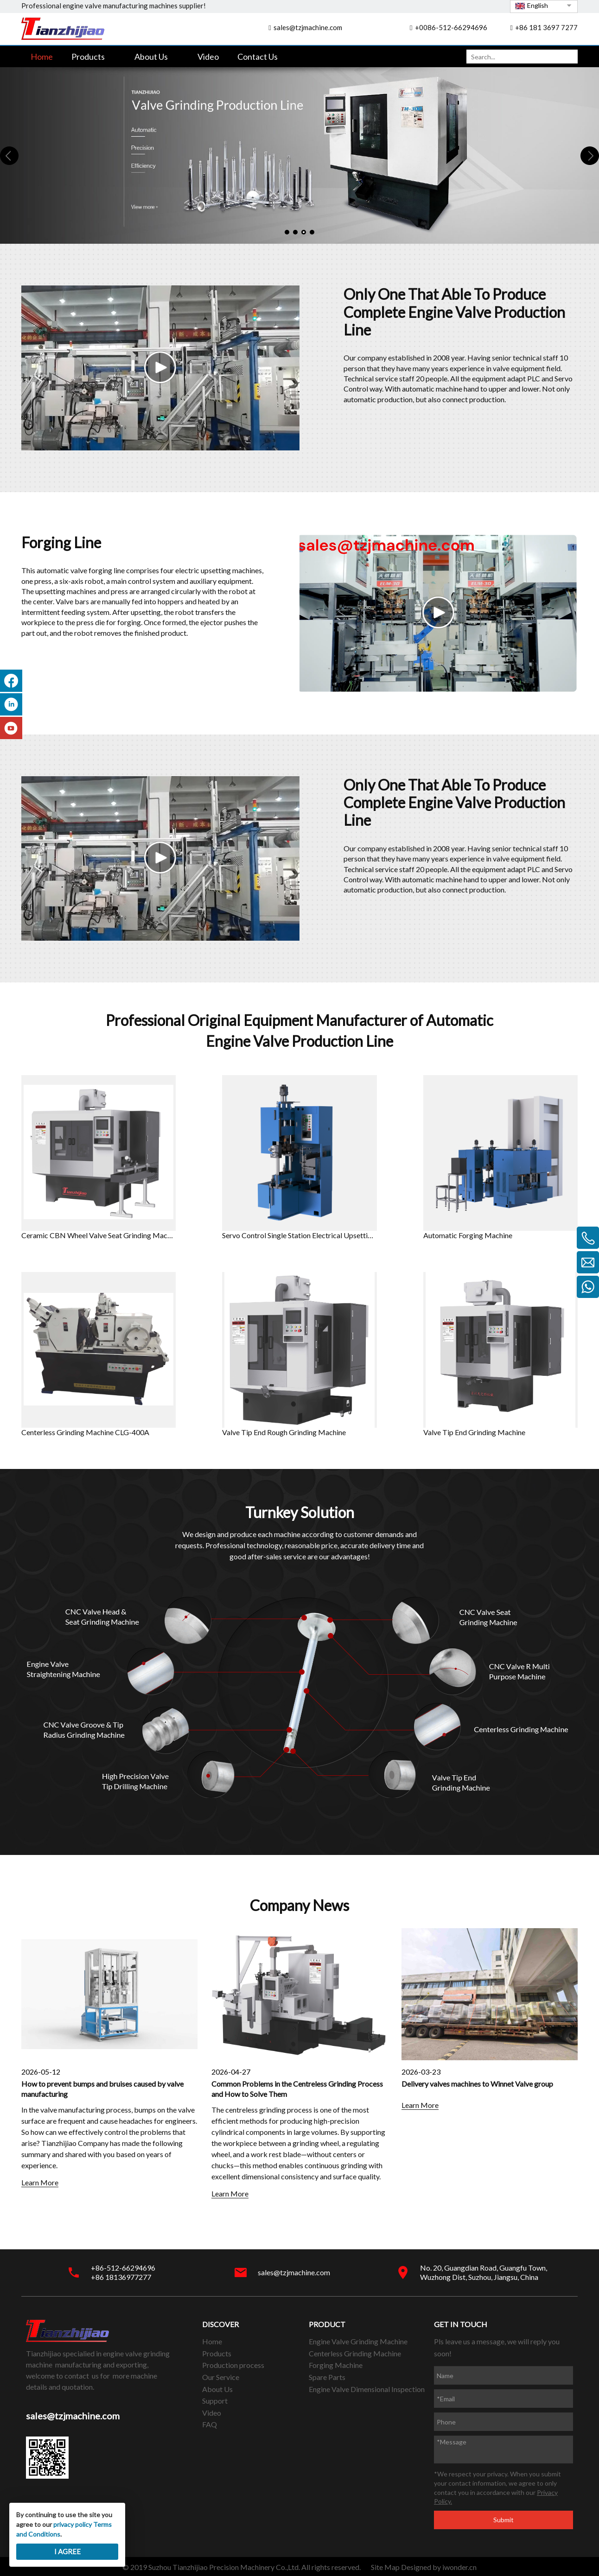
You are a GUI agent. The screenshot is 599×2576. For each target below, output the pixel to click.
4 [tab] (312, 232)
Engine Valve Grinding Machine (358, 2341)
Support (215, 2400)
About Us (217, 2389)
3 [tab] (304, 232)
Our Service (220, 2377)
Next (589, 155)
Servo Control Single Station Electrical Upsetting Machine (299, 1235)
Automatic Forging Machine (467, 1235)
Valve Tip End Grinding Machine (474, 1432)
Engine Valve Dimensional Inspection (367, 2389)
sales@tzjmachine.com (308, 27)
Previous (9, 155)
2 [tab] (295, 232)
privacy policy (72, 2524)
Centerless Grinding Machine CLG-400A (85, 1432)
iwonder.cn (459, 2567)
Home (212, 2341)
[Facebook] (11, 689)
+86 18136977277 (121, 2276)
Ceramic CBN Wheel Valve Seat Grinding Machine (98, 1235)
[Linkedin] (11, 713)
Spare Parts (327, 2377)
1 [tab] (287, 232)
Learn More (39, 2182)
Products (216, 2353)
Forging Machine (336, 2365)
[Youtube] (11, 737)
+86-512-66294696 (123, 2267)
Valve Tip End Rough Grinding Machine (284, 1432)
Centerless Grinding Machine (355, 2353)
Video (211, 2412)
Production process (233, 2365)
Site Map (385, 2567)
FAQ (209, 2424)
